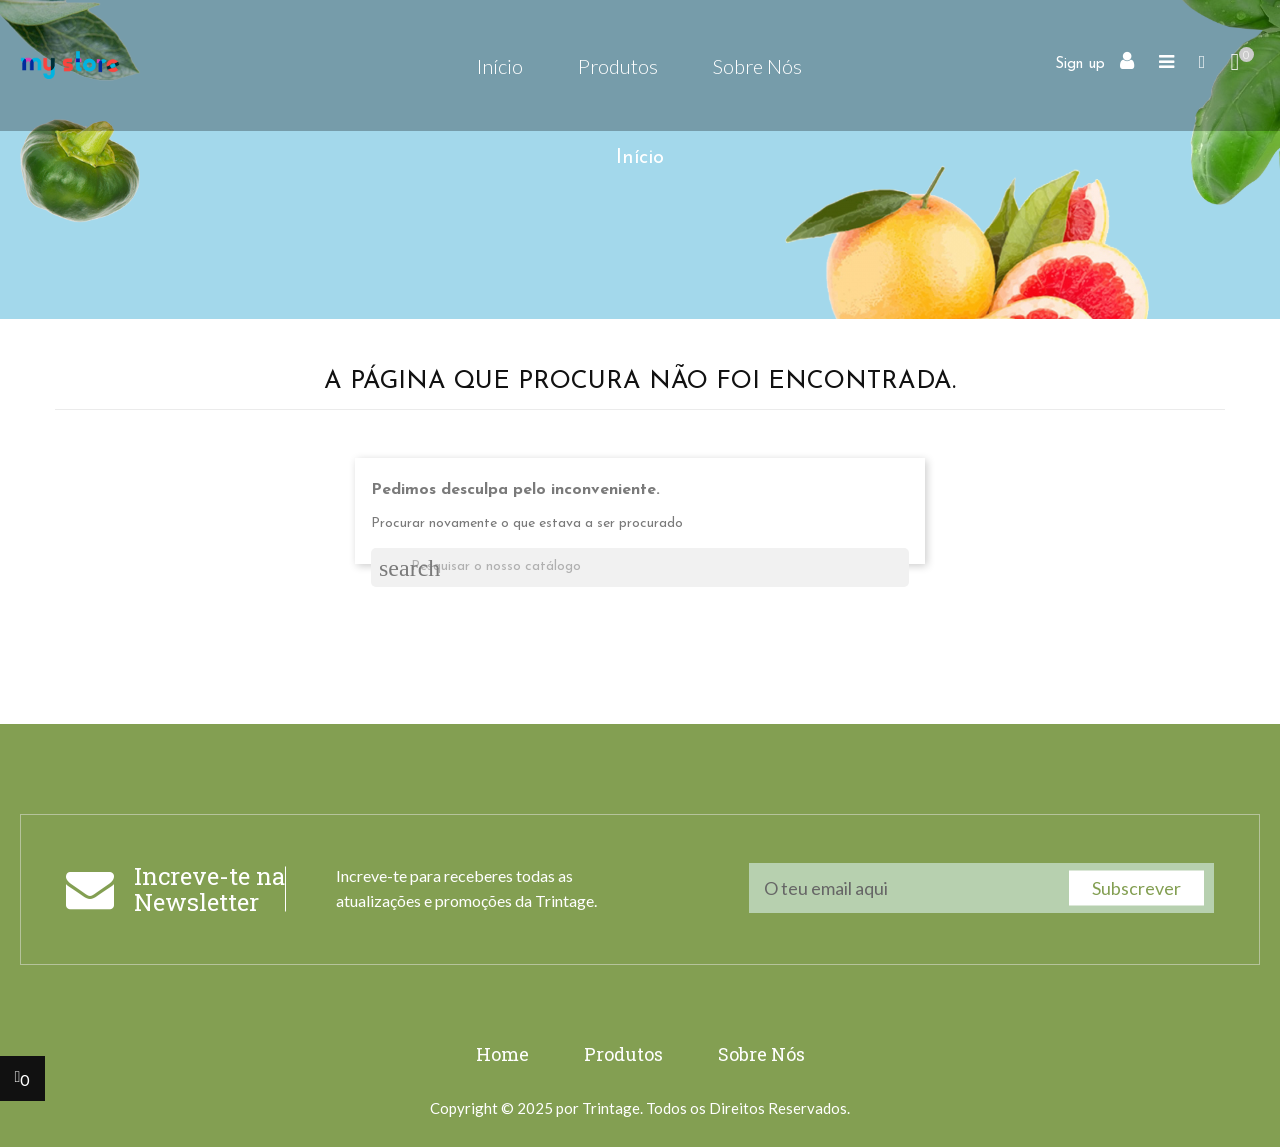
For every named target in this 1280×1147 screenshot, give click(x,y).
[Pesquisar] (640, 567)
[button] (1202, 65)
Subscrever (1136, 888)
